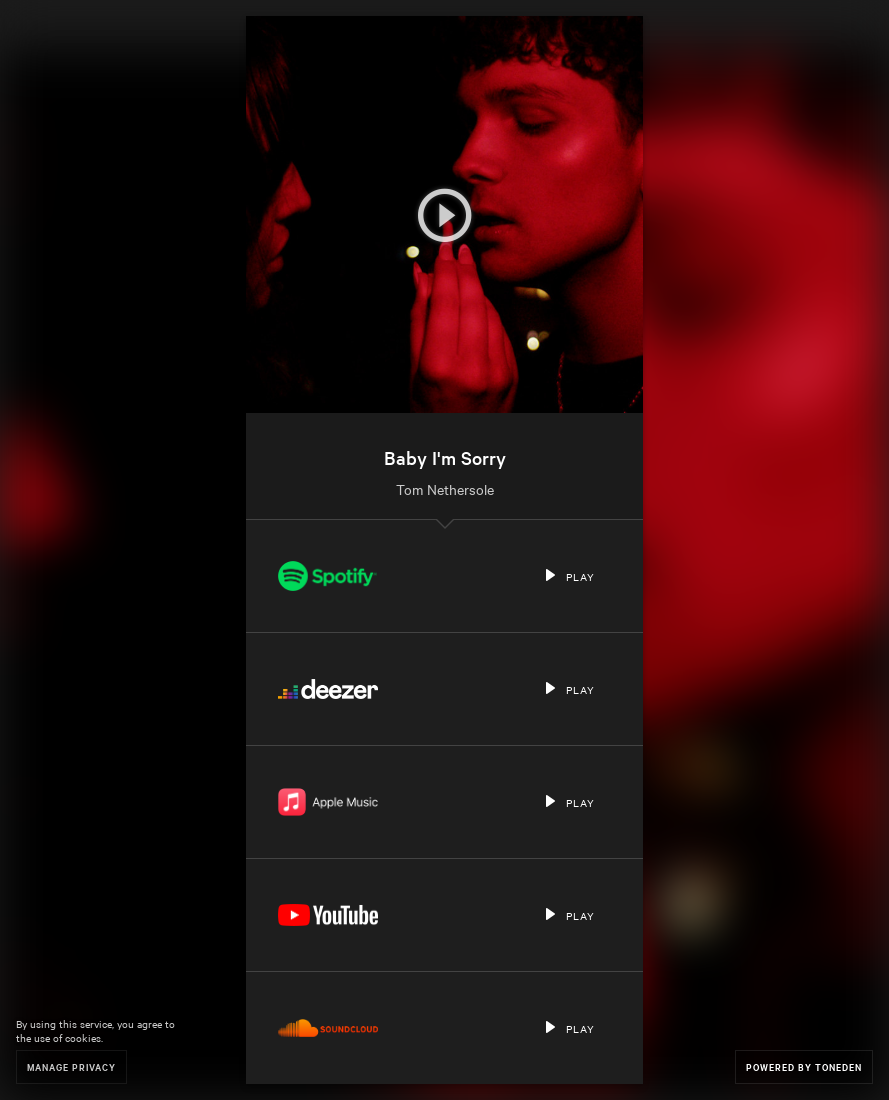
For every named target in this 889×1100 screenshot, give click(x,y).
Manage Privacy (71, 1066)
